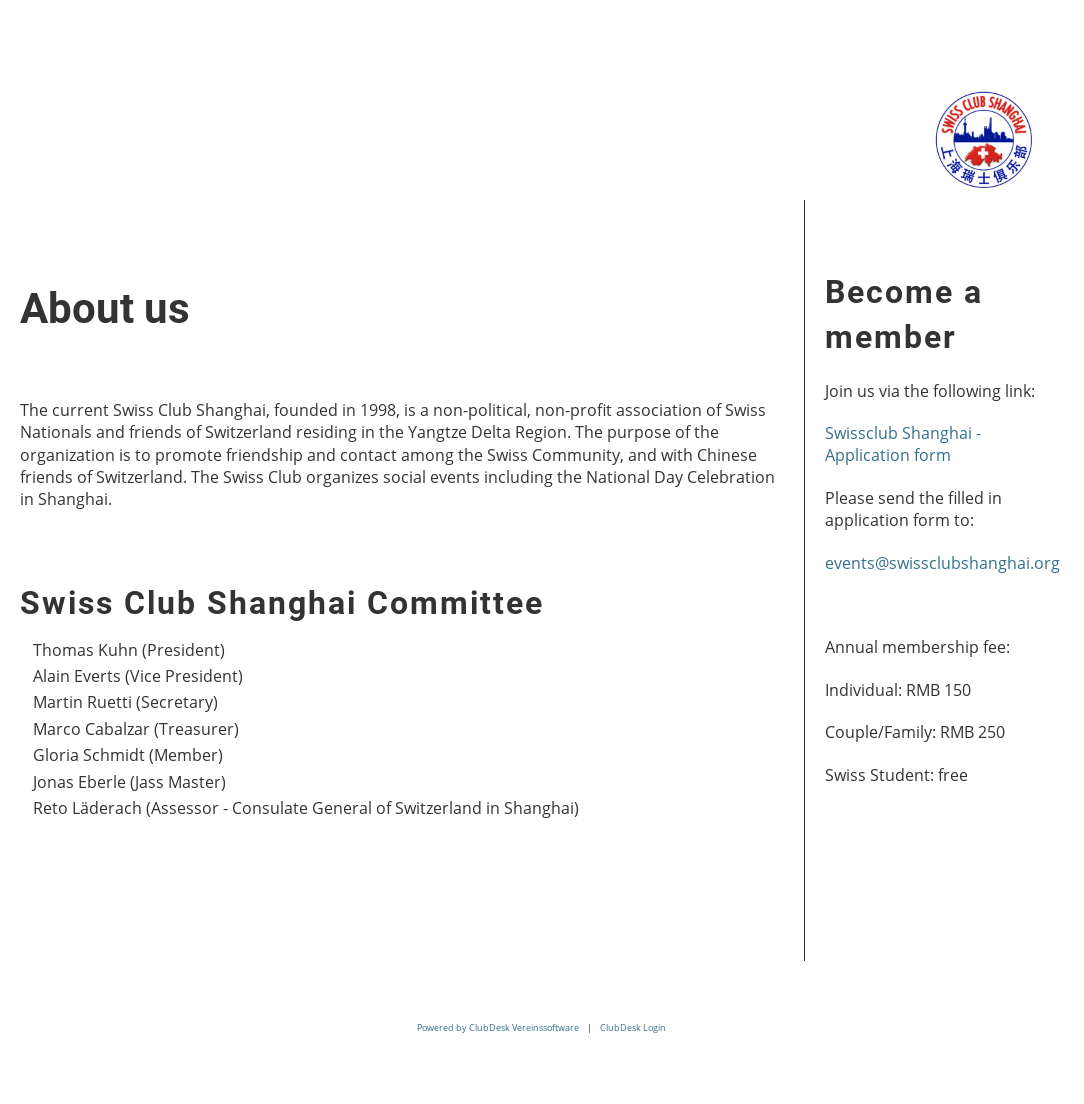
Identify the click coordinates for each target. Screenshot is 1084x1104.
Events (292, 104)
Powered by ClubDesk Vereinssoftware (498, 1027)
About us (170, 104)
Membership (432, 104)
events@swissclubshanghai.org (942, 563)
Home (50, 104)
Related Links (607, 104)
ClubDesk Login (633, 1027)
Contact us (75, 169)
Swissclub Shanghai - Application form (903, 444)
